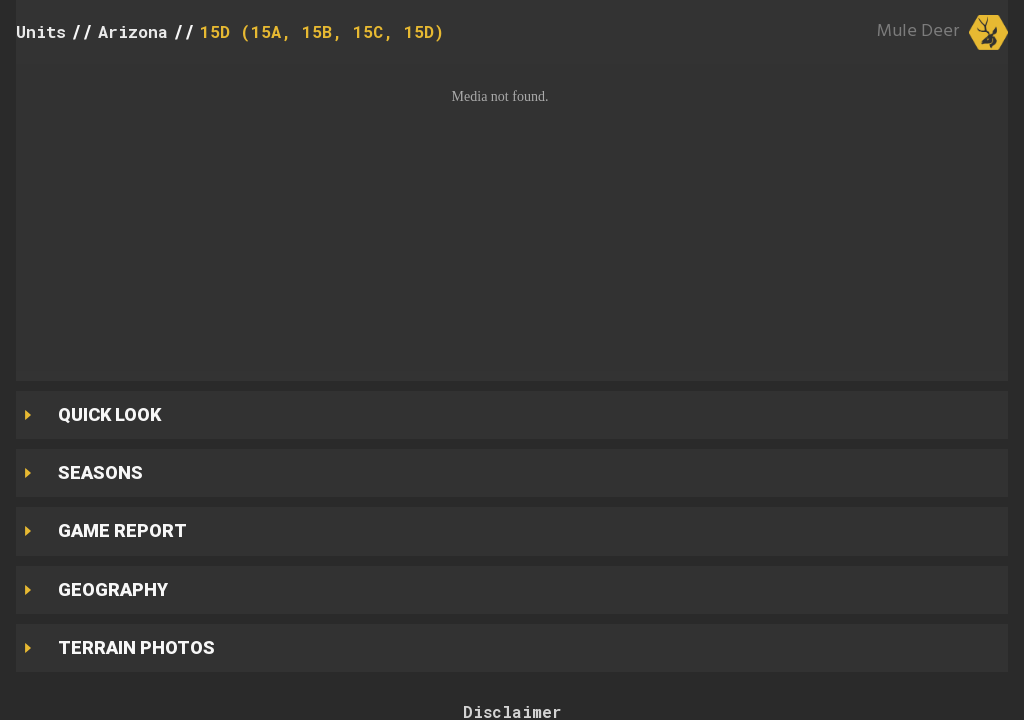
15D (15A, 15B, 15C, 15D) (322, 31)
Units (41, 31)
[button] (512, 217)
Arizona (133, 31)
